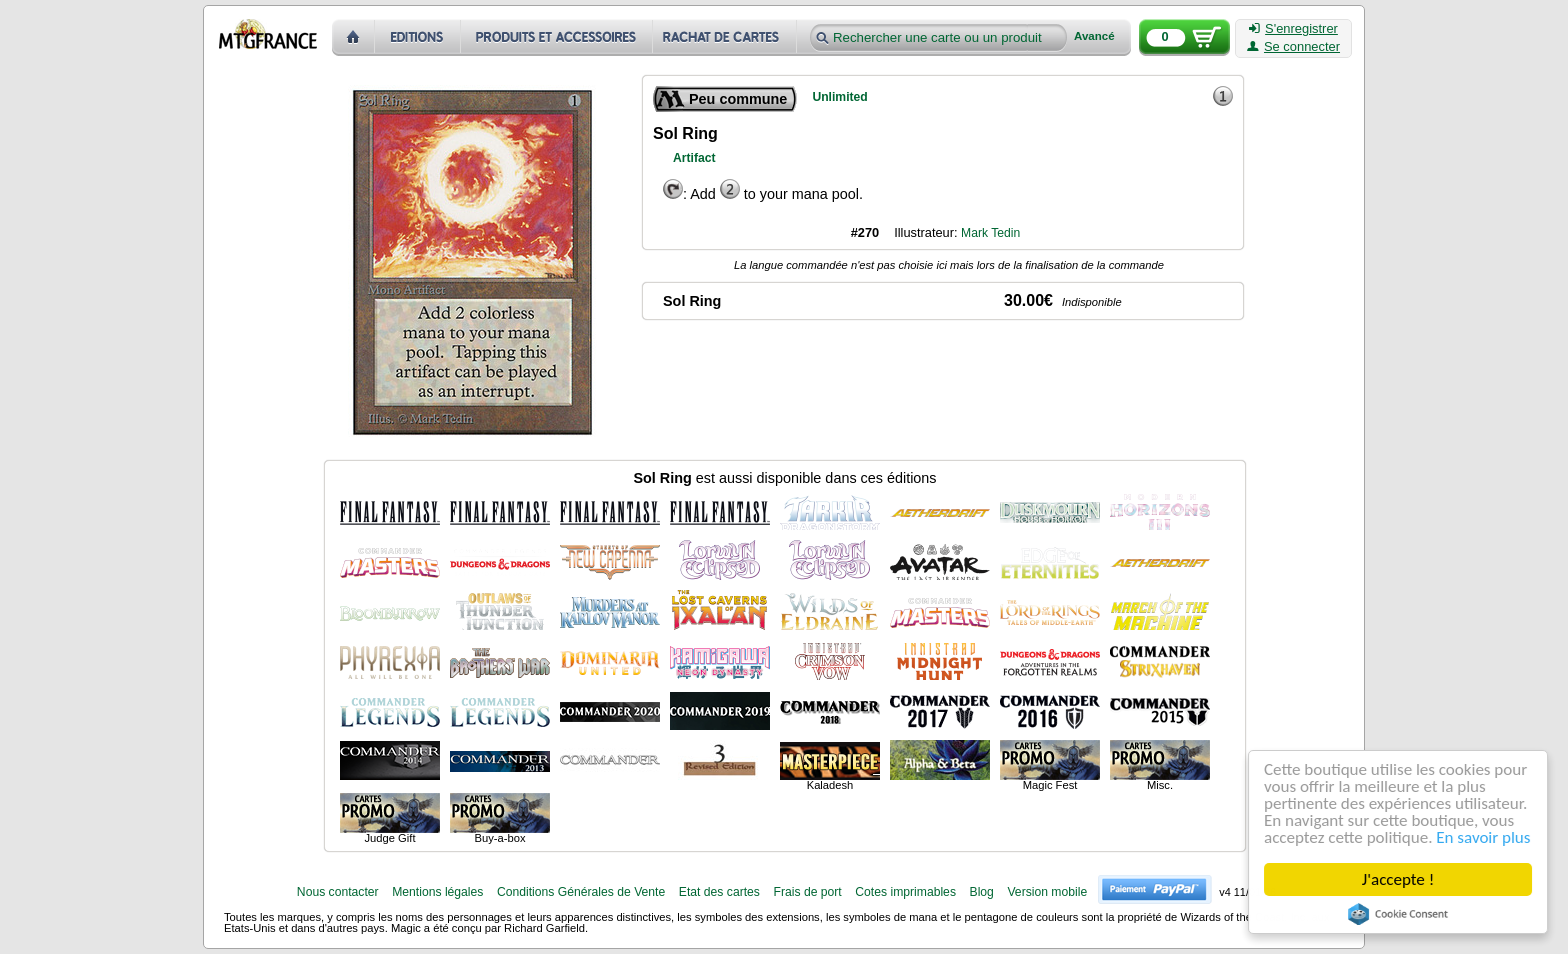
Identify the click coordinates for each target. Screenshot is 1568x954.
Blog (982, 892)
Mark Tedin (990, 233)
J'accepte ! (1398, 879)
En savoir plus (1483, 837)
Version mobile (1047, 892)
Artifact (694, 158)
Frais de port (807, 892)
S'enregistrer (1293, 29)
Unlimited (839, 97)
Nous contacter (338, 892)
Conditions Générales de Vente (581, 892)
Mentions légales (437, 892)
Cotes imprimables (905, 892)
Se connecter (1293, 47)
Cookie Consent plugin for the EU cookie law (1398, 914)
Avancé (1094, 36)
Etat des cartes (719, 892)
